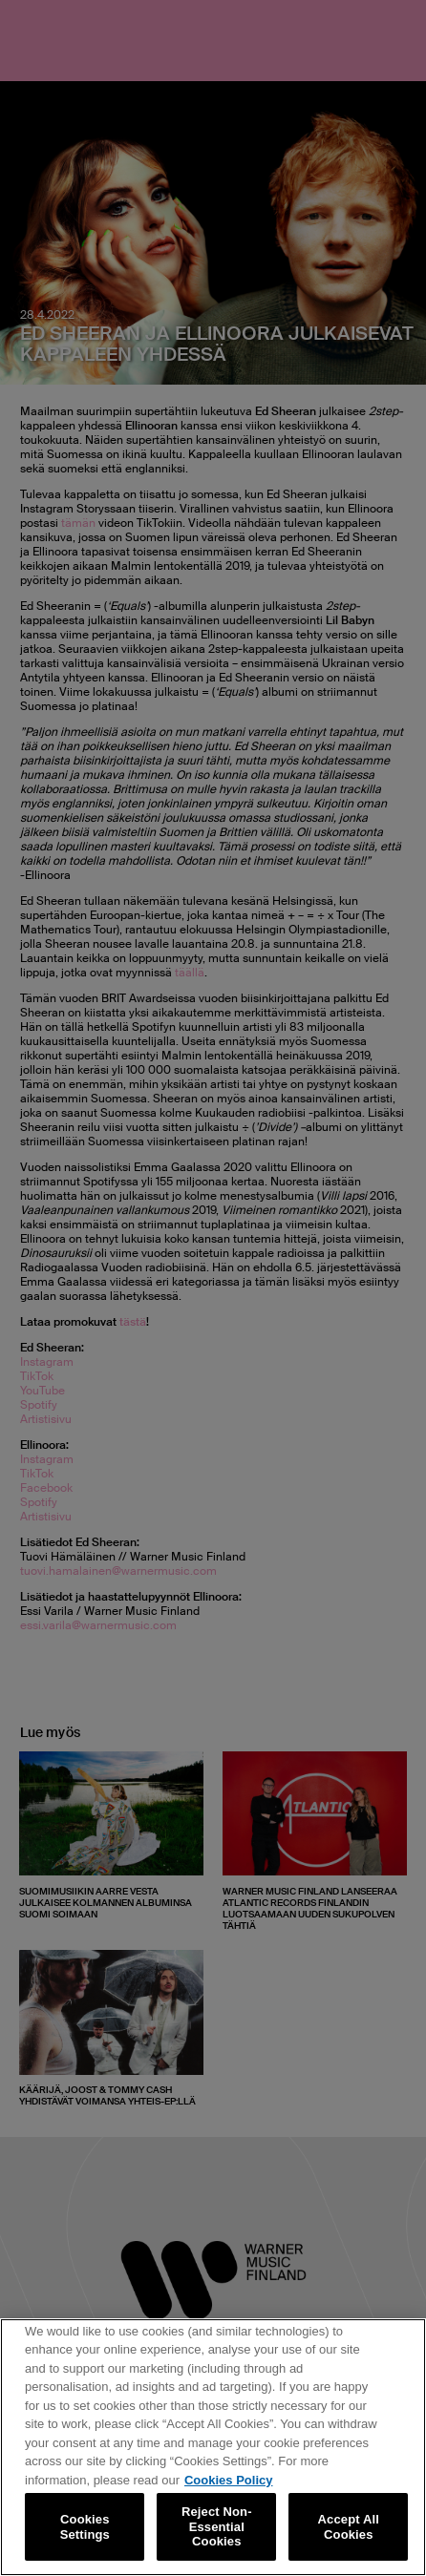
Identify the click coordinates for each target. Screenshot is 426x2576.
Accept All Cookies (348, 2527)
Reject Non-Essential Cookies (216, 2526)
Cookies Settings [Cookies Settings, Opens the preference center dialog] (85, 2527)
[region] (213, 2447)
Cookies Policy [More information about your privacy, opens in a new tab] (228, 2480)
